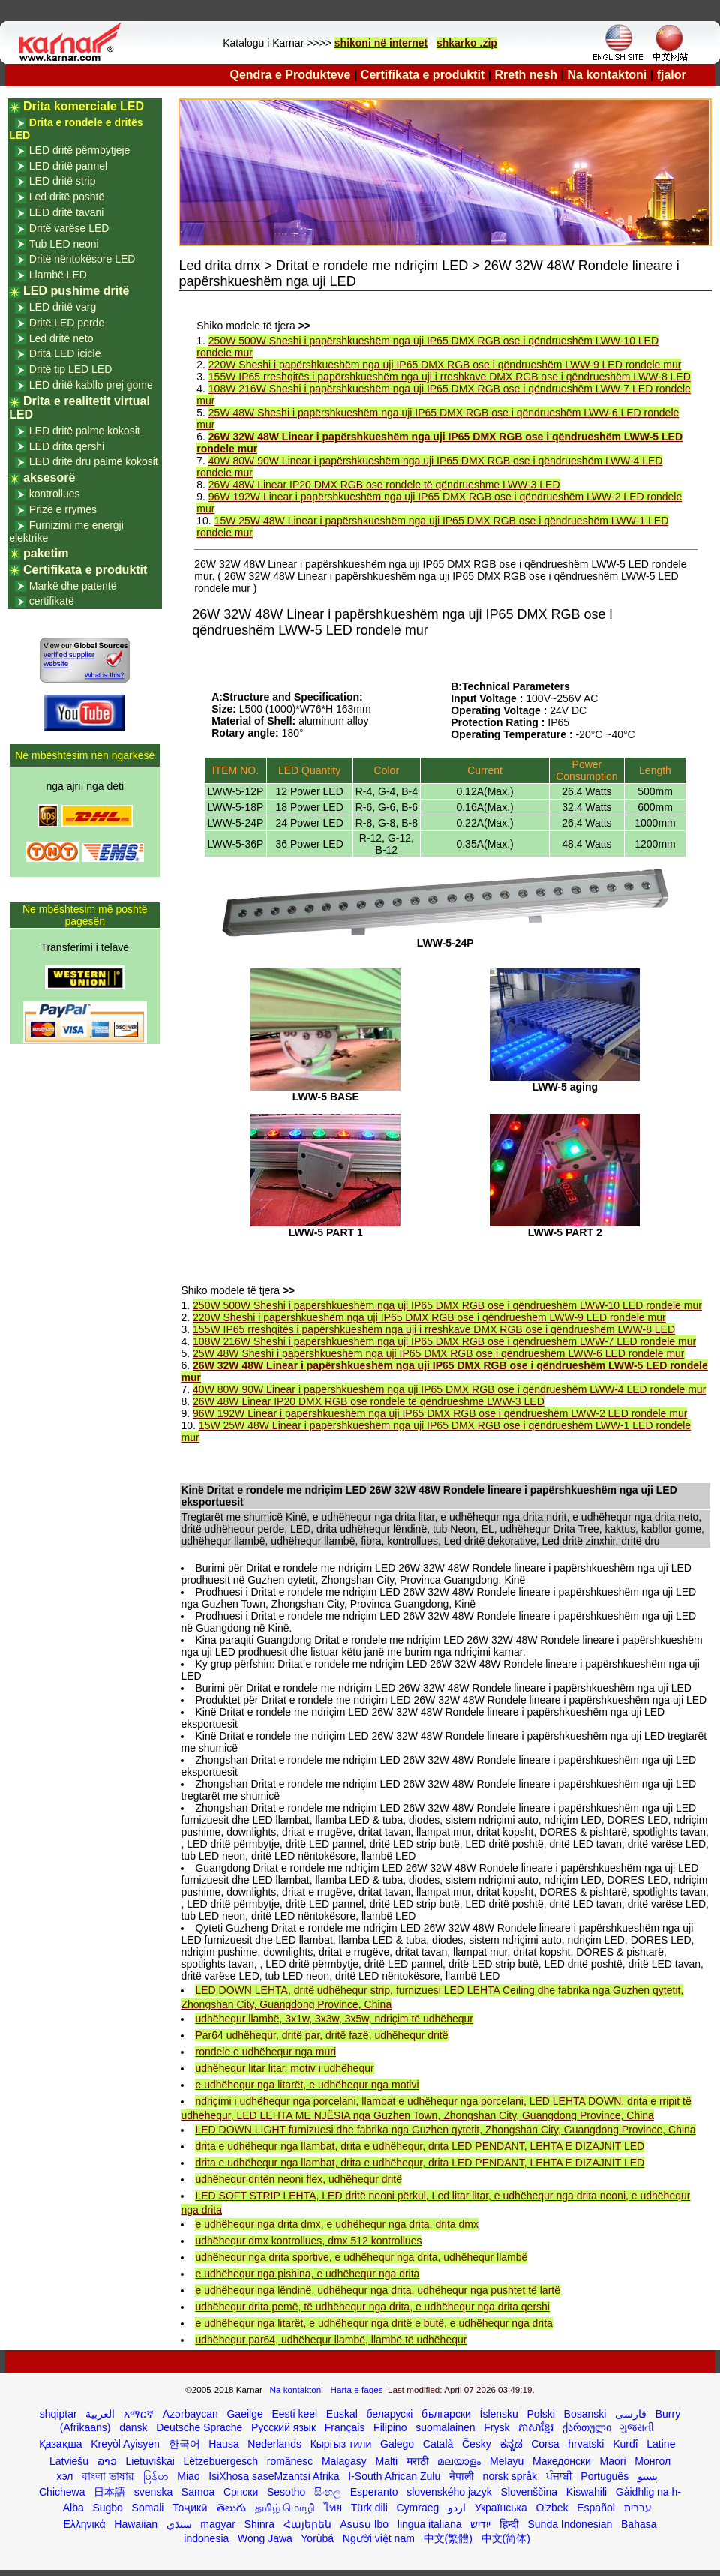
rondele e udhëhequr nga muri (265, 2052)
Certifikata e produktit (422, 74)
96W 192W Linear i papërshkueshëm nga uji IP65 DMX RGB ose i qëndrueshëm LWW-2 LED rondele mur (440, 1413)
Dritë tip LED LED (70, 369)
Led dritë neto (61, 338)
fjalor (671, 74)
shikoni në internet (381, 43)
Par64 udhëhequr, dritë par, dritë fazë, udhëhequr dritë (321, 2035)
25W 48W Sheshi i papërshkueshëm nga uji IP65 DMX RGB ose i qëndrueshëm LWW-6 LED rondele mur (438, 1353)
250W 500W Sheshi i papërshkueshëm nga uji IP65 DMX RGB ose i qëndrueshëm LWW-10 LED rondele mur (447, 1305)
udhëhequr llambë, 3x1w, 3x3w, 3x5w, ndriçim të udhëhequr (333, 2019)
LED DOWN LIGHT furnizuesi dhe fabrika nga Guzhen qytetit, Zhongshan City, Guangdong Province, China (445, 2130)
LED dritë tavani (66, 212)
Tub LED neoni (64, 244)
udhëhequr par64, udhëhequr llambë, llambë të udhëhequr (330, 2340)
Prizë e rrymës (63, 509)
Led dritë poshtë (66, 197)
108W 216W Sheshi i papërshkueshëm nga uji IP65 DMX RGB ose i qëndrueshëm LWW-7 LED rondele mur (444, 1341)
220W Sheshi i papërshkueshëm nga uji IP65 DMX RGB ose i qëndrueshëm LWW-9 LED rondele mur (445, 365)
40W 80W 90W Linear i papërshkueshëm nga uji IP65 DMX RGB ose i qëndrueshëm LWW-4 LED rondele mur (449, 1389)
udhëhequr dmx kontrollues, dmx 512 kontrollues (308, 2241)
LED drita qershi (66, 446)
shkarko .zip (466, 43)
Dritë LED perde (66, 323)
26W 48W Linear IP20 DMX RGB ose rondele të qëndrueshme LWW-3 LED (384, 485)
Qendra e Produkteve (290, 74)
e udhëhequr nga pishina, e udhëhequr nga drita (307, 2274)
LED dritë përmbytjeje (79, 150)
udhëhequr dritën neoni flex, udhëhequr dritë (298, 2179)
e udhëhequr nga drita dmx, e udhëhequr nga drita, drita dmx (336, 2224)
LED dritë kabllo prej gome (91, 385)
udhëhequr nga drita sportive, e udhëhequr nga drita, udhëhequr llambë (361, 2257)
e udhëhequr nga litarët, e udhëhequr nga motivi (306, 2085)
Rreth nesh (526, 74)
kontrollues (54, 494)
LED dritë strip (62, 181)
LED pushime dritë (76, 290)
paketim (45, 553)
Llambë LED (58, 275)
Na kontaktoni (607, 74)
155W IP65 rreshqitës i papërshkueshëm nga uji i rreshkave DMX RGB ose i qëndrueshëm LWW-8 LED (449, 377)
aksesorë (49, 477)
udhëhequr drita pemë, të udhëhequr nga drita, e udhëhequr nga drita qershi (372, 2307)
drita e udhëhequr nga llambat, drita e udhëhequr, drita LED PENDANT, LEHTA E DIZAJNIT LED (419, 2146)
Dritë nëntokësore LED (82, 259)
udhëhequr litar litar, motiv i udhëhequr (284, 2068)
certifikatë (51, 601)
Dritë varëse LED (69, 228)
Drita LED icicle (65, 353)
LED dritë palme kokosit (84, 431)
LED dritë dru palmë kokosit (93, 461)
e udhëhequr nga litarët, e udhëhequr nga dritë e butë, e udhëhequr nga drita (373, 2323)
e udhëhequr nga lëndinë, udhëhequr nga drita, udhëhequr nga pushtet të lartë (377, 2290)
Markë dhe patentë (73, 586)
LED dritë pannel (68, 166)
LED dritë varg (62, 307)
